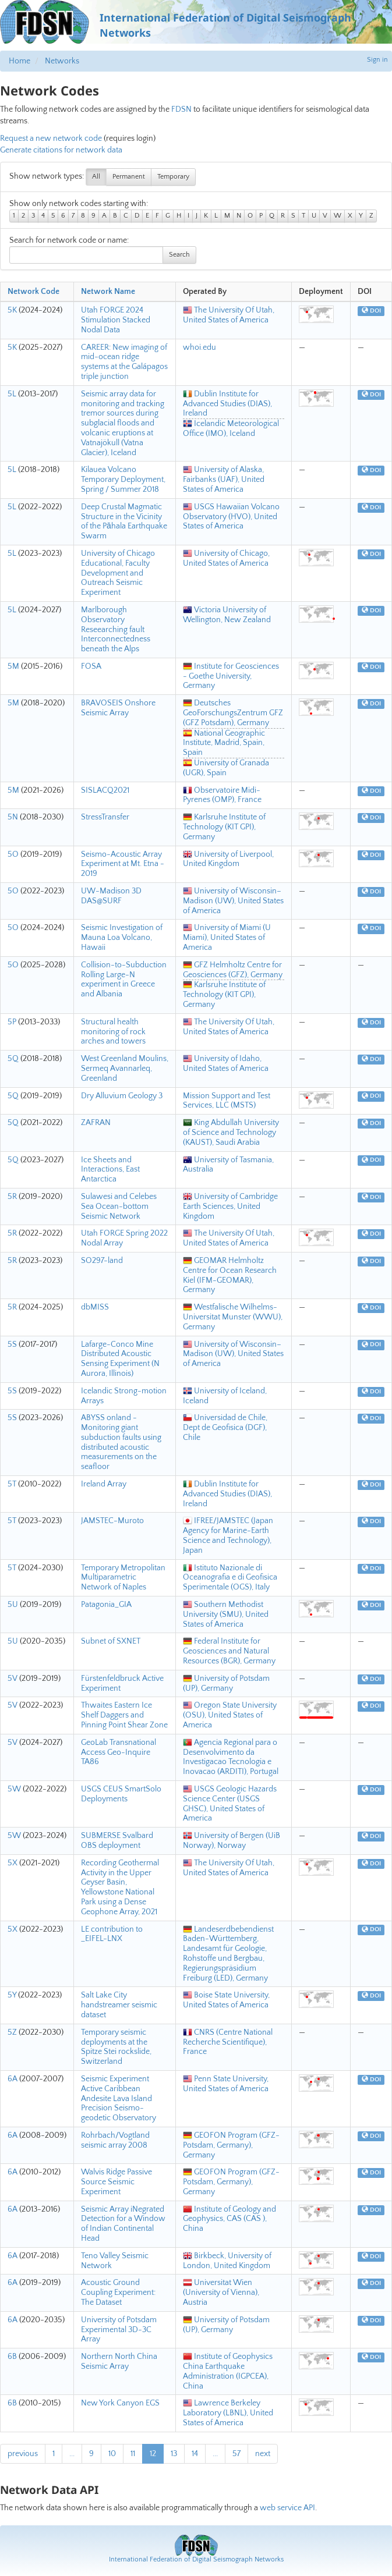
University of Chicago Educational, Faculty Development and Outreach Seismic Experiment (118, 573)
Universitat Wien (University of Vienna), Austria (221, 2292)
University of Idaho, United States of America (226, 1063)
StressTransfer (105, 817)
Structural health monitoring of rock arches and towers (113, 1031)
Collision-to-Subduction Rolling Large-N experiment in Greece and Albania (124, 979)
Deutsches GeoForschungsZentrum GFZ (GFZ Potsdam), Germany (233, 713)
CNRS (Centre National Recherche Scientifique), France (228, 2042)
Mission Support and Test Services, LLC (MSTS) (226, 1100)
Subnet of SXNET (110, 1641)
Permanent (128, 176)
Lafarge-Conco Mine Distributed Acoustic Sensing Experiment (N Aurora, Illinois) (120, 1359)
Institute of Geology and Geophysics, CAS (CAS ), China (229, 2219)
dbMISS (95, 1307)
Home (19, 61)
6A (12, 2079)
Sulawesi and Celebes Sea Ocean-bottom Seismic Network (119, 1206)
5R (12, 1196)
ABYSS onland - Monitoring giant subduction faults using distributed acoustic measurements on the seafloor (121, 1442)
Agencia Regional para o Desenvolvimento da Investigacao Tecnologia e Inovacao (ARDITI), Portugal (230, 1757)
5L (12, 394)
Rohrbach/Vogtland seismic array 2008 (115, 2140)
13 (174, 2453)
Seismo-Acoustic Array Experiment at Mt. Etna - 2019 (122, 864)
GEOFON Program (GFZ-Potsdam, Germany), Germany (231, 2145)
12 (153, 2453)
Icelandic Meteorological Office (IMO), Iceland (231, 428)
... (72, 2453)
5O (13, 854)
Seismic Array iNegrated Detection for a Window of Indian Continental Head (123, 2224)
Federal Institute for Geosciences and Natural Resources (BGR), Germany (229, 1651)
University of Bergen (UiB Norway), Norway (231, 1840)
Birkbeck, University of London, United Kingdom (227, 2260)
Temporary (173, 176)
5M (13, 666)
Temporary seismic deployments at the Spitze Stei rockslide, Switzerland (116, 2047)
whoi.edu (199, 347)
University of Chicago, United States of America (226, 558)
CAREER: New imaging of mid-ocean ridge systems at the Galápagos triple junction (124, 362)
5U (13, 1604)
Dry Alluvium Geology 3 (122, 1096)
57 (236, 2453)
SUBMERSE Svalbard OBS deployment (117, 1840)
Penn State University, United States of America (226, 2084)
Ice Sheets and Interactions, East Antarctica (110, 1169)
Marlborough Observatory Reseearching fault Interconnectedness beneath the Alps (115, 629)
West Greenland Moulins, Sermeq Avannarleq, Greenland (124, 1068)
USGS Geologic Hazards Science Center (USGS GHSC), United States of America (230, 1803)
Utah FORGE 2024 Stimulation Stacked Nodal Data (115, 320)
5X (12, 1863)
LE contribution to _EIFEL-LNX (112, 1934)
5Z (12, 2032)
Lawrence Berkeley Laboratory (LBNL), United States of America (228, 2413)
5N (13, 817)
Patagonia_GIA (106, 1604)
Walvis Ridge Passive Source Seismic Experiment (116, 2182)
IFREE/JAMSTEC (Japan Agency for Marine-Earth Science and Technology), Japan (228, 1535)
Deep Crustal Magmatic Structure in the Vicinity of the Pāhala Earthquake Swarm (124, 521)
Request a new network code (51, 138)
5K (12, 310)
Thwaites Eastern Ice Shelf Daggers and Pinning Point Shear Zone (124, 1715)
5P (12, 1022)
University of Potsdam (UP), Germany (226, 1683)
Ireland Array (103, 1484)
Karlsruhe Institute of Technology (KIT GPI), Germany (224, 827)
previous (23, 2453)
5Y (12, 1995)
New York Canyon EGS (120, 2403)
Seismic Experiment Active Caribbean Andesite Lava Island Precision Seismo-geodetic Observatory (118, 2098)
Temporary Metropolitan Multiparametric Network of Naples (123, 1577)
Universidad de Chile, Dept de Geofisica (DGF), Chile (225, 1427)
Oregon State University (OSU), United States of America (230, 1715)
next (262, 2453)
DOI (371, 310)
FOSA (91, 666)
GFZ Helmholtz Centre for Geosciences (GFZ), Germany (232, 970)
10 (112, 2453)
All (96, 176)
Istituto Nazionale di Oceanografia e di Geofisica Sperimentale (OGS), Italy (230, 1577)
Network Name (108, 291)
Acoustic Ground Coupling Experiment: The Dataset (118, 2292)
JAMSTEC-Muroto (112, 1520)
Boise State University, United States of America (226, 2000)
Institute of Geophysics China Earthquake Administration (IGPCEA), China (228, 2371)
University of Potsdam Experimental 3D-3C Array (119, 2329)
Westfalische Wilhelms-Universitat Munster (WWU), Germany (232, 1317)
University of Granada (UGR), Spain (226, 768)
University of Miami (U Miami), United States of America (227, 937)
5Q (13, 1058)
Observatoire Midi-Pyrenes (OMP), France (222, 795)
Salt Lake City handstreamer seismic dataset (119, 2005)
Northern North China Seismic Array (119, 2361)
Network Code (33, 291)
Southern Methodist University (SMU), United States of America (226, 1614)
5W (14, 1789)
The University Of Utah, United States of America (228, 315)
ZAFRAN (96, 1122)
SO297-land (102, 1260)
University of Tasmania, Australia (228, 1165)
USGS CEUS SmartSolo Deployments (121, 1794)
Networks (62, 61)
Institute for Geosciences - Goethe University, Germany (231, 676)
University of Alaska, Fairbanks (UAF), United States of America (223, 479)
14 (195, 2453)
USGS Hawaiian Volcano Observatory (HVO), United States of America (231, 516)
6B (12, 2356)
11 (132, 2453)
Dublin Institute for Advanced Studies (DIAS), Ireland (227, 403)
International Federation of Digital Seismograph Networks (196, 2559)
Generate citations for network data (61, 150)
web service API (287, 2508)
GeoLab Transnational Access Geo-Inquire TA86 (118, 1752)
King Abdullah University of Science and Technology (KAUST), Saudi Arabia (231, 1132)
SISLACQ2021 (105, 790)
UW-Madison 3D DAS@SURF (111, 896)
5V (12, 1678)
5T (12, 1484)
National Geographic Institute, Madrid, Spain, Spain (224, 743)
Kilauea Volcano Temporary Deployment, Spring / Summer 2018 (123, 479)
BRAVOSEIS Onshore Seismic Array (118, 708)
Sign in (377, 59)
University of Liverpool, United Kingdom (228, 859)
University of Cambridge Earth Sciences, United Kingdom (230, 1206)
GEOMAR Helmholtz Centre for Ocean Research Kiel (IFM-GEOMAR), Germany (230, 1275)
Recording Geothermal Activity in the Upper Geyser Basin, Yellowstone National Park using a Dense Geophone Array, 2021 (120, 1887)
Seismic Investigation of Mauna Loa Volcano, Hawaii (122, 937)
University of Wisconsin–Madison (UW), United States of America (233, 901)
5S (12, 1344)
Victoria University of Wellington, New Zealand (227, 615)
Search (179, 254)
